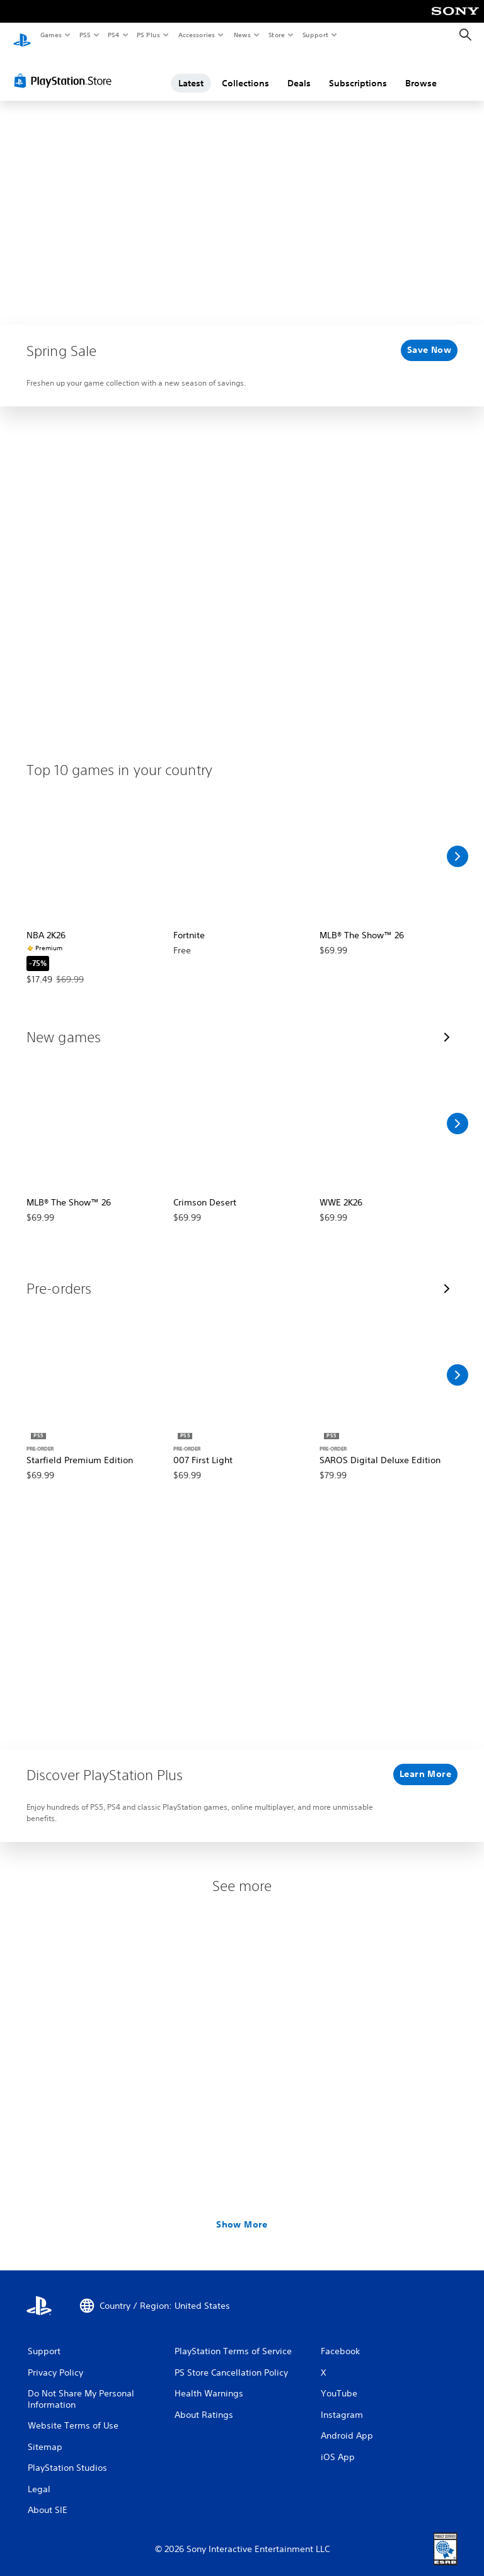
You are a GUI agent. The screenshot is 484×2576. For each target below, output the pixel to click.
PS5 (85, 34)
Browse (421, 71)
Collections (245, 71)
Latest (191, 71)
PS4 (113, 34)
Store (276, 34)
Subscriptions (358, 71)
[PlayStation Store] (65, 69)
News (242, 34)
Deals (299, 71)
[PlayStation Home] (22, 35)
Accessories (196, 34)
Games (50, 34)
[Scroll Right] (457, 844)
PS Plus (149, 34)
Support (315, 34)
